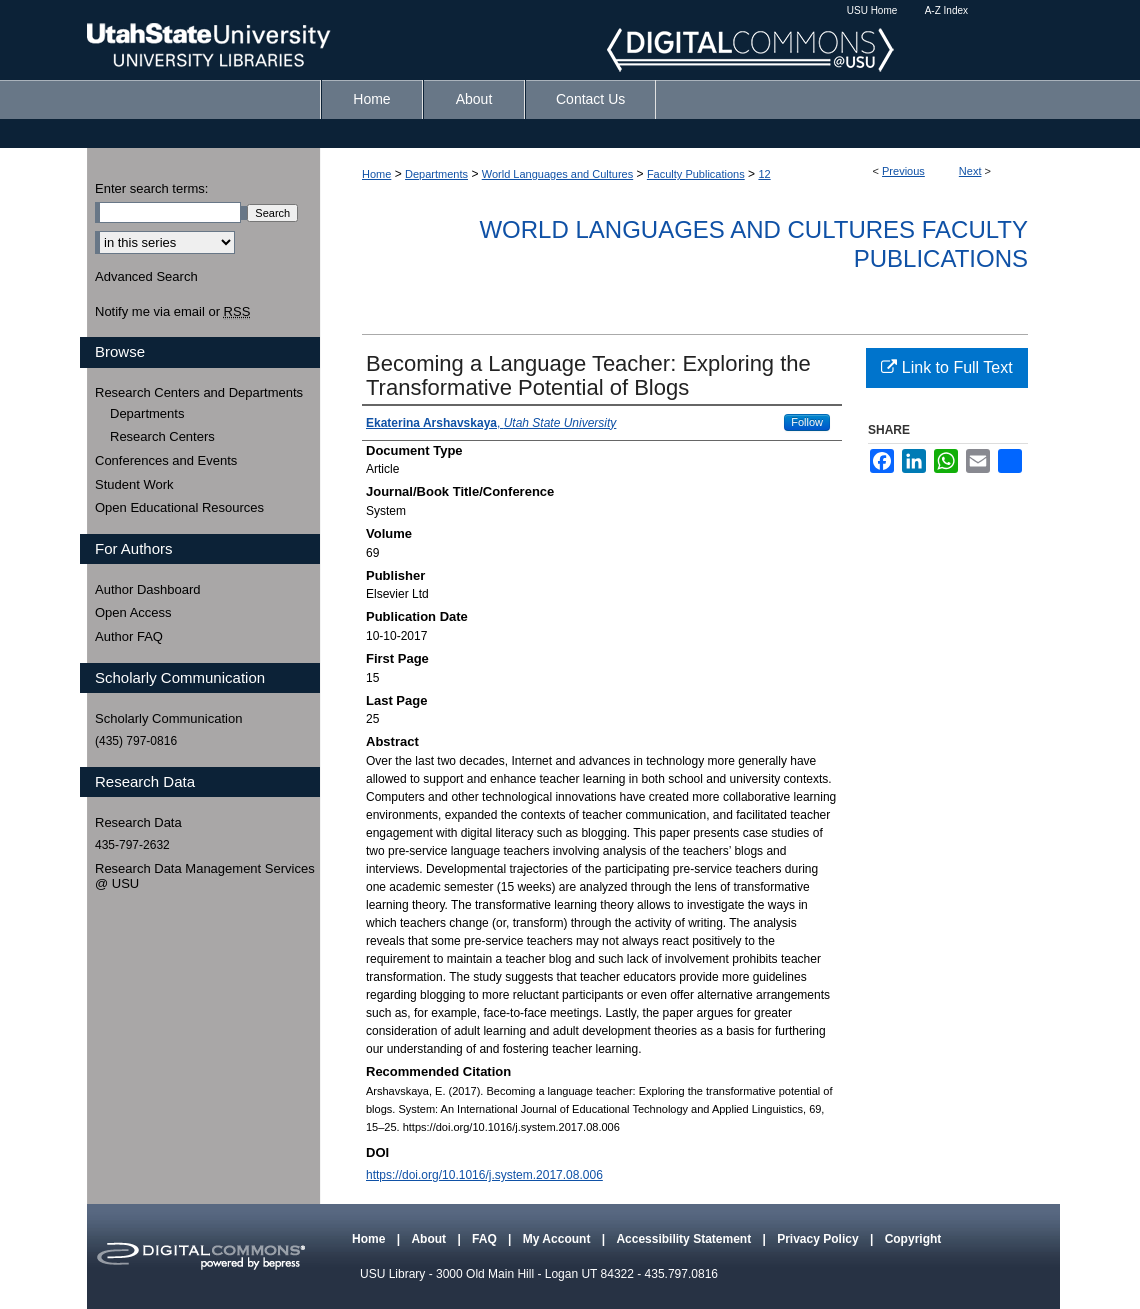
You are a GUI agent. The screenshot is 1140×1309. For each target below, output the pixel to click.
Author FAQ (129, 636)
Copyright (913, 1239)
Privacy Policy (819, 1239)
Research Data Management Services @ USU (205, 876)
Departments (436, 174)
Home (376, 174)
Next (970, 171)
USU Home (872, 10)
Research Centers (162, 436)
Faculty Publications (696, 174)
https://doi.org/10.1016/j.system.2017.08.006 (484, 1175)
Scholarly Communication (168, 718)
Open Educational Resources (179, 507)
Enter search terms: (151, 188)
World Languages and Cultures (557, 174)
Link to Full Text (946, 367)
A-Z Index (946, 10)
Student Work (134, 484)
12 (764, 174)
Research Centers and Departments (199, 392)
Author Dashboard (148, 589)
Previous (903, 171)
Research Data (138, 822)
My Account (558, 1239)
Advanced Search (146, 276)
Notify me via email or (172, 312)
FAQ (486, 1239)
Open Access (133, 612)
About (430, 1239)
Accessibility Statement (685, 1239)
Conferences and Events (166, 460)
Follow (807, 422)
